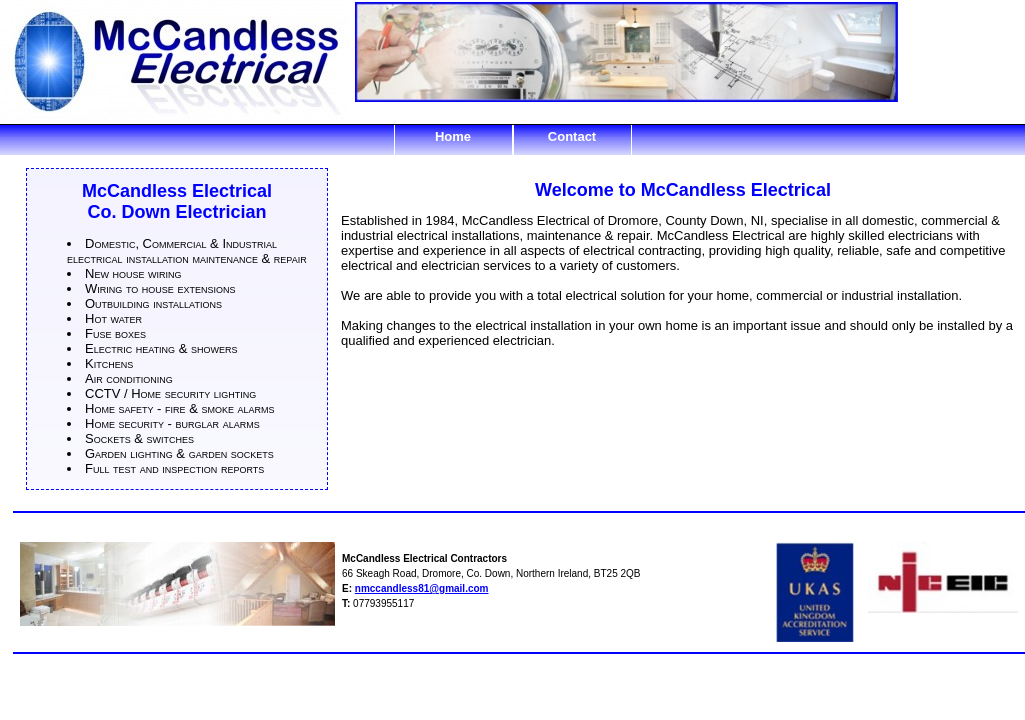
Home (453, 136)
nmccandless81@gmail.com (422, 588)
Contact (572, 136)
